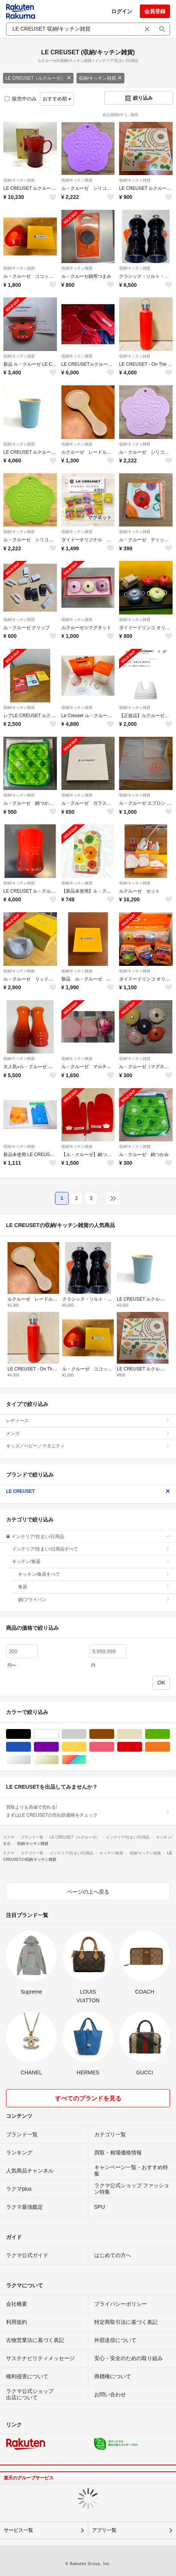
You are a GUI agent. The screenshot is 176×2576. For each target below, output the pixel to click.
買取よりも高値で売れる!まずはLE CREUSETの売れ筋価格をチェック (88, 1811)
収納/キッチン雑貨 (100, 78)
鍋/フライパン (94, 1599)
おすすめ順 (57, 99)
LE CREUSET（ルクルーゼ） (38, 78)
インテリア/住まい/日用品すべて (91, 1549)
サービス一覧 (18, 2530)
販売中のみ (21, 99)
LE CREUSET (88, 1491)
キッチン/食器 (91, 1561)
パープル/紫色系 (58, 1747)
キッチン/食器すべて (94, 1574)
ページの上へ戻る (88, 1892)
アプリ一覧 (104, 2530)
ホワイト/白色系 (58, 1734)
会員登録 (154, 11)
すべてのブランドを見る (88, 2098)
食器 (94, 1586)
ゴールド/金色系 (58, 1760)
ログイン (121, 11)
